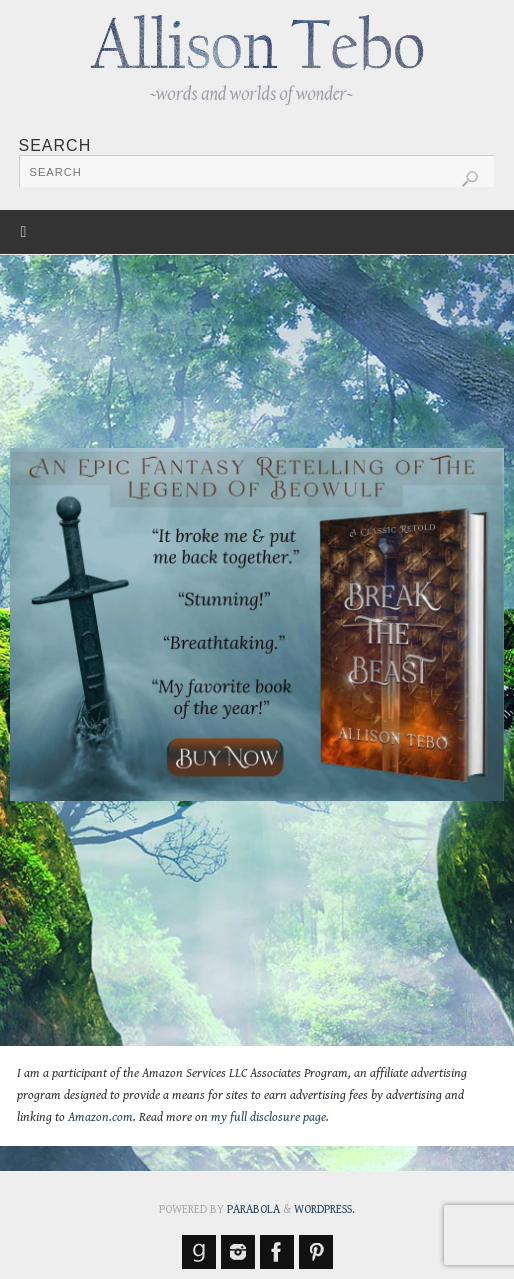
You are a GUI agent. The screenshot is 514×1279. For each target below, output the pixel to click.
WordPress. (324, 1209)
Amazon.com (100, 1117)
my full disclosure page (268, 1117)
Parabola (253, 1209)
